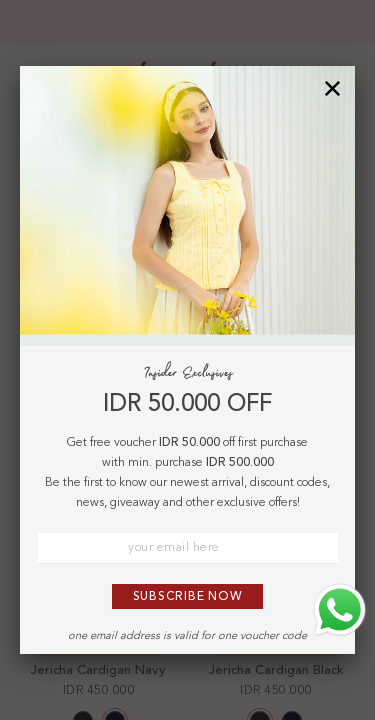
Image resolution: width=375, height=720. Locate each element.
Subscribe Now (188, 597)
